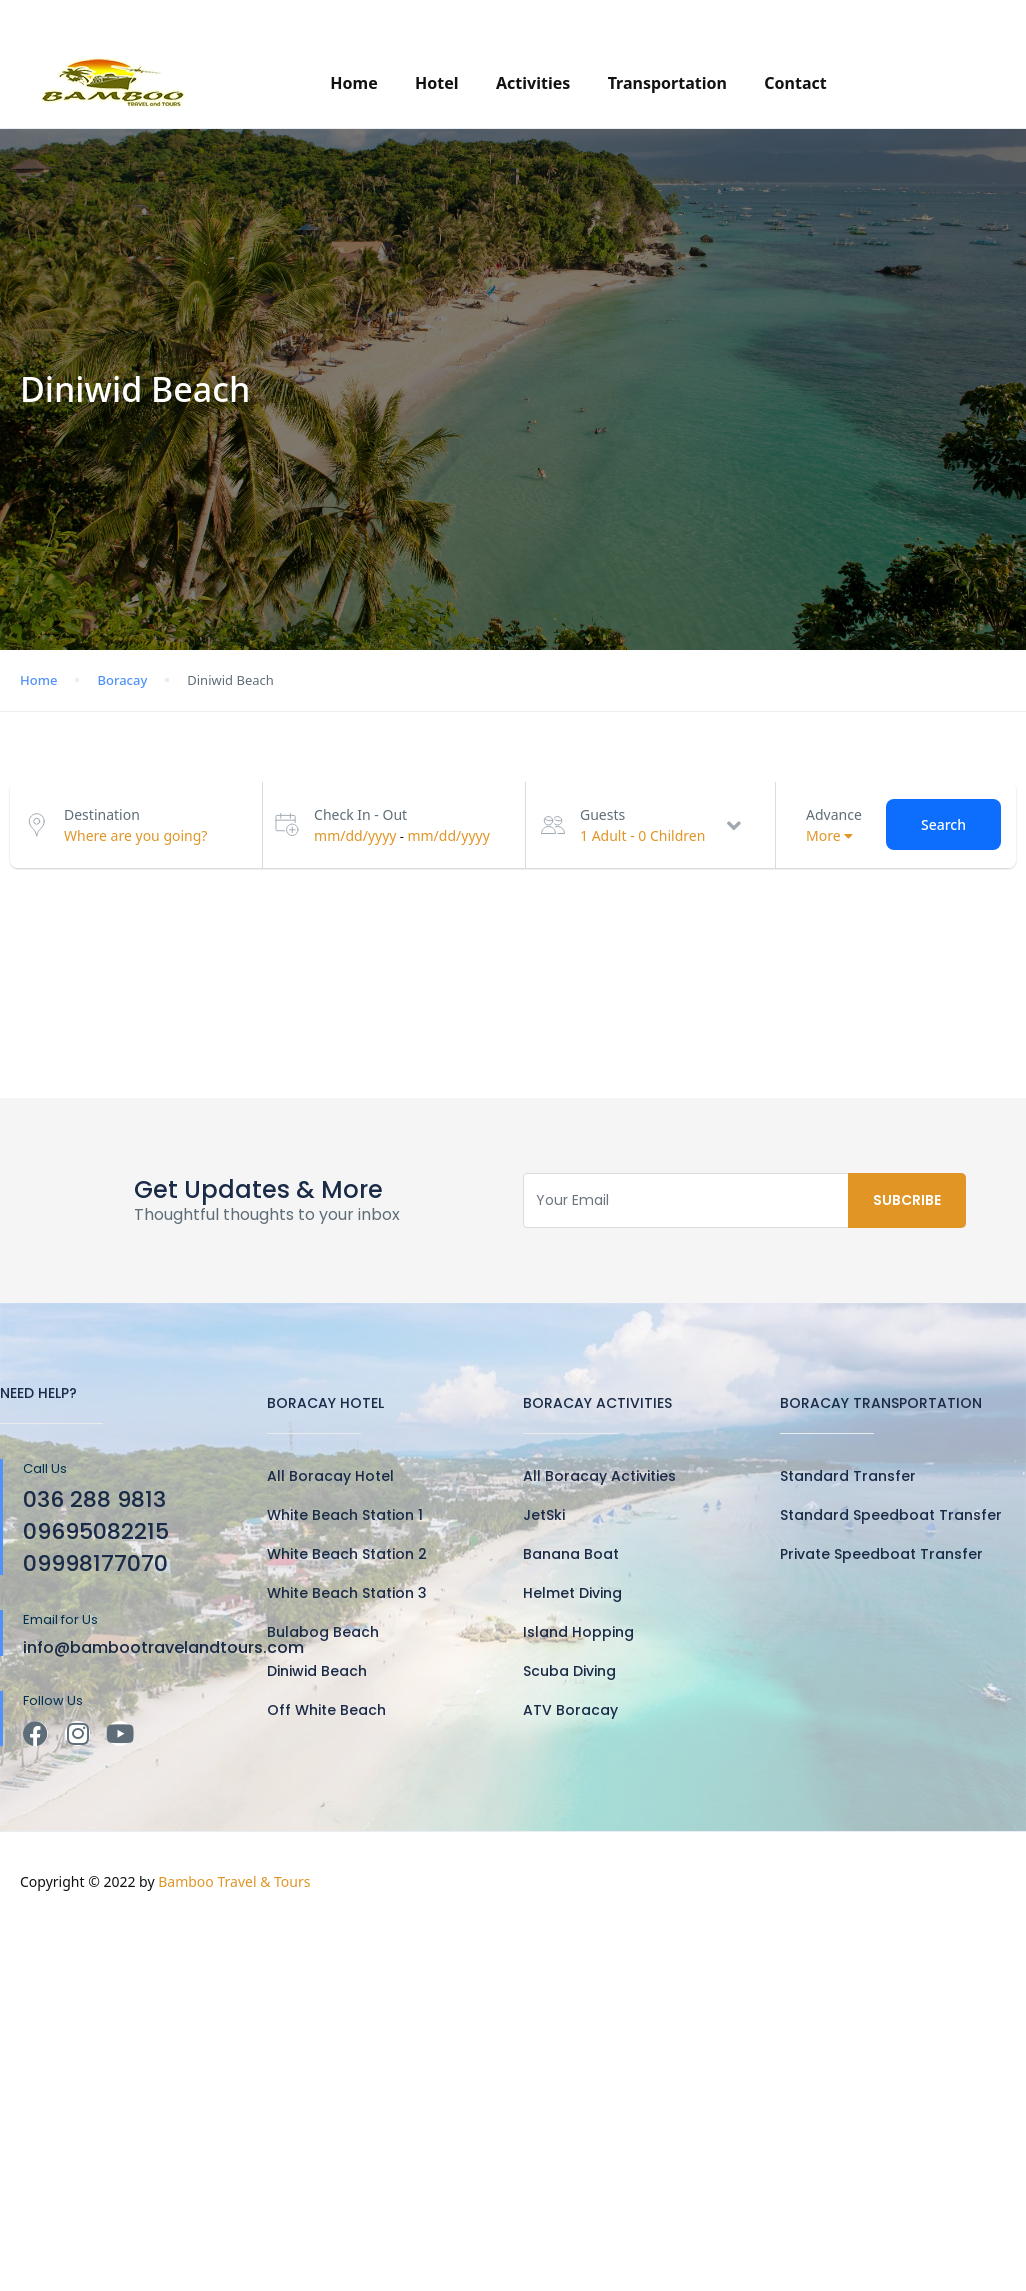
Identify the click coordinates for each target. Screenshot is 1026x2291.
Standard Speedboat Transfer (891, 1515)
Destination (102, 814)
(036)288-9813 (793, 18)
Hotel (437, 83)
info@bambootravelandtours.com (278, 18)
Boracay (122, 680)
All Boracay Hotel (330, 1476)
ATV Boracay (570, 1710)
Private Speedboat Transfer (881, 1554)
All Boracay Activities (599, 1476)
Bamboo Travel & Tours (234, 1881)
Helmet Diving (572, 1593)
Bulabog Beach (323, 1632)
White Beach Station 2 (347, 1554)
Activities (533, 83)
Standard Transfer (848, 1476)
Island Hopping (578, 1632)
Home (353, 83)
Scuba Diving (569, 1671)
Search (943, 824)
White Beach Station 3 (347, 1593)
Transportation (667, 83)
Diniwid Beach (317, 1671)
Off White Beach (326, 1710)
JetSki (544, 1515)
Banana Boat (571, 1554)
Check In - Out (360, 814)
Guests (602, 814)
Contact (795, 83)
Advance (834, 814)
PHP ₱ (960, 18)
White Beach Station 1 (345, 1515)
